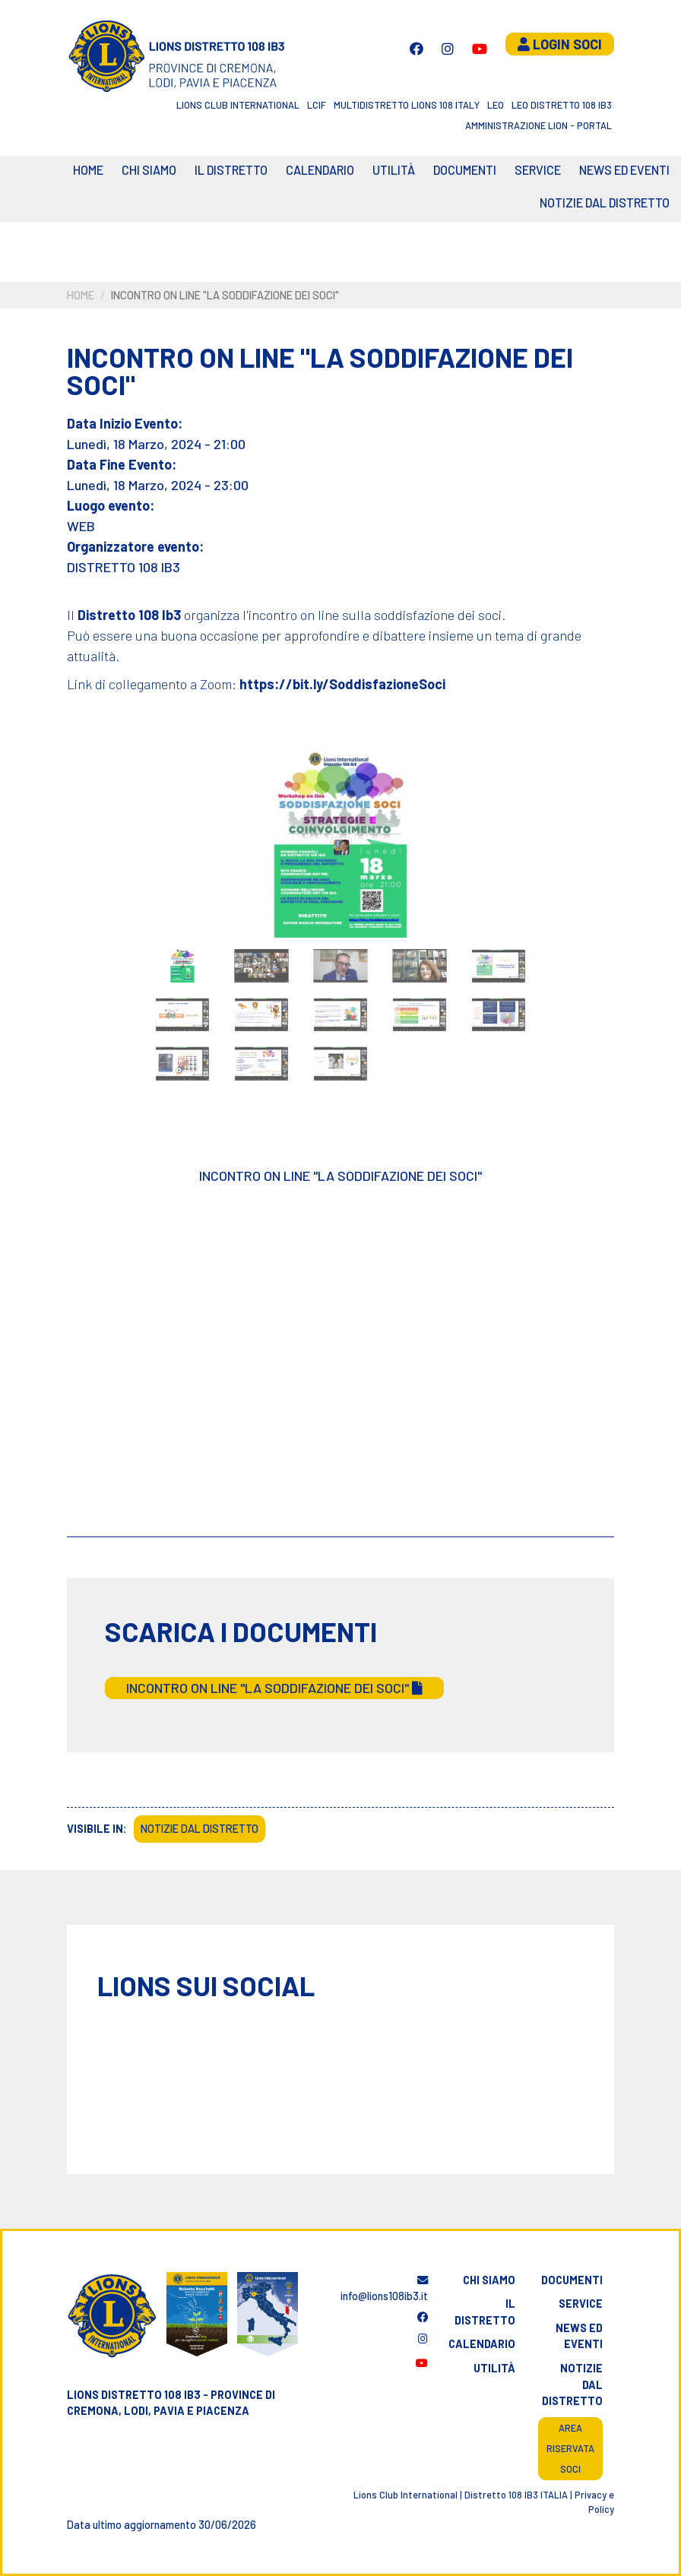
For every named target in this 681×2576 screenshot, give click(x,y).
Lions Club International (237, 105)
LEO (495, 105)
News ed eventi (624, 170)
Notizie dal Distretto (605, 202)
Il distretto (231, 170)
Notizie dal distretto (572, 2384)
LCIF (316, 105)
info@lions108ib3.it (384, 2289)
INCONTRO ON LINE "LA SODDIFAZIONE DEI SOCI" (274, 1687)
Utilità (393, 170)
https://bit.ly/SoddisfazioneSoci (342, 684)
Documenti (464, 170)
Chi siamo (149, 170)
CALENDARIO (320, 170)
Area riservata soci (570, 2448)
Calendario (481, 2343)
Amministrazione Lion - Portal (538, 125)
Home (88, 170)
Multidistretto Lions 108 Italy (407, 105)
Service (538, 170)
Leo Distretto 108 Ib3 (562, 105)
